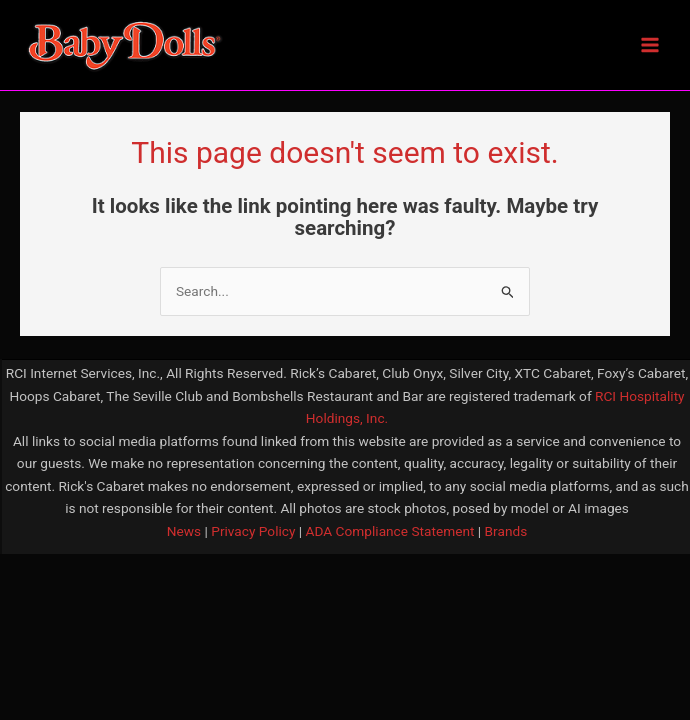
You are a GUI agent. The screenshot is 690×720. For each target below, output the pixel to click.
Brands (506, 531)
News (184, 531)
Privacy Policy (252, 531)
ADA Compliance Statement (390, 531)
